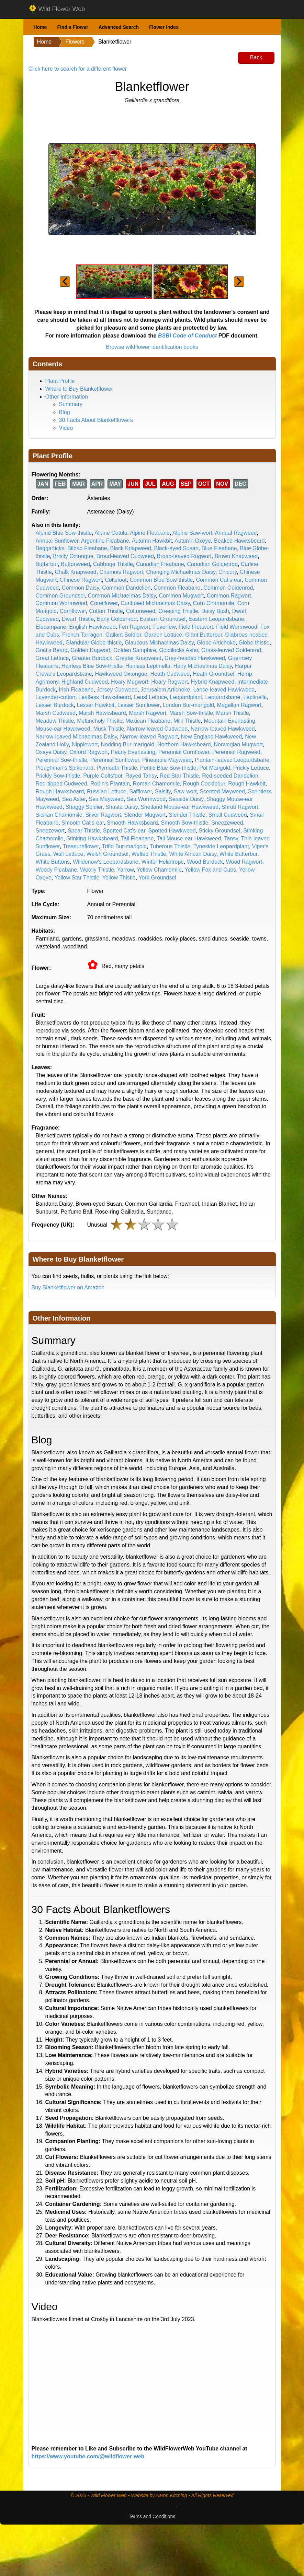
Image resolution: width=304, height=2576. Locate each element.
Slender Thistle (187, 815)
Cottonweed (140, 611)
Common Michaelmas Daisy (122, 596)
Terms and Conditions (152, 2516)
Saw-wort (185, 791)
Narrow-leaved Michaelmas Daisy (76, 737)
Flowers (75, 42)
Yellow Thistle (119, 878)
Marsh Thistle (232, 713)
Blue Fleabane (219, 548)
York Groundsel (157, 878)
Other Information (66, 397)
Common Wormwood (61, 603)
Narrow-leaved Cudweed (157, 729)
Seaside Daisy (186, 799)
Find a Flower (72, 27)
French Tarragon (82, 635)
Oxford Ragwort (88, 752)
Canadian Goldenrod (212, 564)
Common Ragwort (229, 596)
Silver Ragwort (103, 815)
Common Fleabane (177, 588)
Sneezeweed (227, 823)
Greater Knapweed (138, 658)
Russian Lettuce (106, 791)
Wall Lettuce (68, 854)
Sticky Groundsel (219, 831)
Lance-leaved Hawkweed (224, 690)
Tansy (231, 838)
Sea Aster (74, 799)
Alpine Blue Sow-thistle (64, 533)
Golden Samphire (134, 650)
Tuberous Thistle (170, 846)
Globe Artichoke (216, 643)
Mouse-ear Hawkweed (63, 729)
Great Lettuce (52, 658)
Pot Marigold (214, 768)
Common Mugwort (181, 596)
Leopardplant (186, 697)
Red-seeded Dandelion (230, 776)
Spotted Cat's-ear (124, 831)
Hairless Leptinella (147, 666)
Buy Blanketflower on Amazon (68, 1287)
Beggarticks (50, 548)
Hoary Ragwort (169, 682)
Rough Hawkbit (247, 784)
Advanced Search (119, 27)
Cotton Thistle (106, 611)
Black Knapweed (130, 548)
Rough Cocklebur (204, 784)
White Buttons (53, 862)
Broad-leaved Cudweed (125, 556)
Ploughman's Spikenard (65, 768)
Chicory (227, 572)
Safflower (141, 791)
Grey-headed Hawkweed (195, 658)
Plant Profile (60, 381)
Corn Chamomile (213, 603)
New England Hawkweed (211, 737)
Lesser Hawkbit (95, 705)
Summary (70, 404)
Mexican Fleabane (147, 721)
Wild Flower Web (57, 9)
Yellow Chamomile (159, 870)
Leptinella (255, 697)
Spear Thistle (84, 831)
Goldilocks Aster (178, 650)
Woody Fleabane (56, 870)
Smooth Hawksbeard (132, 823)
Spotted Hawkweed (172, 831)
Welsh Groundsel (107, 854)
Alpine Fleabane (150, 533)
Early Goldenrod (117, 619)
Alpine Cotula (110, 533)
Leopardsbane (222, 697)
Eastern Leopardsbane (216, 619)
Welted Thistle (149, 854)
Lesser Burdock (55, 705)
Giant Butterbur (203, 635)
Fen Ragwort (134, 627)
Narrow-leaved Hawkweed (223, 729)
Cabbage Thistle (113, 564)
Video (66, 428)
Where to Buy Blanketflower (79, 389)
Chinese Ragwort (81, 580)
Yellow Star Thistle (76, 878)
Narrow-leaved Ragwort (149, 737)
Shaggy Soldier (84, 807)
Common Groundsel (60, 596)
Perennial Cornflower (184, 752)
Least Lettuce (150, 697)
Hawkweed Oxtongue (121, 674)
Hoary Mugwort (129, 682)
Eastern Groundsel (162, 619)
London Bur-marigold (188, 705)
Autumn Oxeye (192, 541)
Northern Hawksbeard (184, 744)
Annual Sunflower (57, 541)
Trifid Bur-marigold (124, 846)
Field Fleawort (196, 627)
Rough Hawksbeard (60, 791)
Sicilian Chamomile (59, 815)
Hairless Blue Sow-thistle (91, 666)
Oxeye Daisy (51, 752)
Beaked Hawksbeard (239, 541)
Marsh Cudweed (56, 713)
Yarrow (125, 870)
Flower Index (164, 27)
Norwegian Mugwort (238, 744)
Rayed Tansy (141, 776)
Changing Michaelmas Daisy (180, 572)
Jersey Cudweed (117, 690)
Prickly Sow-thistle (58, 776)
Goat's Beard (52, 650)
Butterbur (47, 564)
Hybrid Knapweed (212, 682)
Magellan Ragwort (239, 705)
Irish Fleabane (76, 690)
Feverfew (164, 627)
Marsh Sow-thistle (191, 713)
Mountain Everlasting (229, 721)
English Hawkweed (92, 627)
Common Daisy (80, 588)
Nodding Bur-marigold (128, 744)
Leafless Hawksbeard (104, 697)
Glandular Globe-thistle (94, 643)
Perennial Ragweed (236, 752)
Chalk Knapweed (76, 572)
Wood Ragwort (244, 862)
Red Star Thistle (179, 776)
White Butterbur (238, 854)
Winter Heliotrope (163, 862)
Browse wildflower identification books (152, 347)
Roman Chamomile (156, 784)
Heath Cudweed (170, 674)
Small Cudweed (228, 815)
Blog (64, 412)
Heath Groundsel (213, 674)
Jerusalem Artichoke (165, 690)
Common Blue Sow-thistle (161, 580)
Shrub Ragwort (240, 807)
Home (40, 27)
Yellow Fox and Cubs (210, 870)
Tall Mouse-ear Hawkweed (189, 838)
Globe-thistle (254, 643)
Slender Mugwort (145, 815)
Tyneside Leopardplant (221, 846)
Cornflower (73, 611)
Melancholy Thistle (99, 721)
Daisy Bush (215, 611)
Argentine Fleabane (105, 541)
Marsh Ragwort (147, 713)
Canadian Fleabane (160, 564)
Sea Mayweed (106, 799)
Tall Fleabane (137, 838)
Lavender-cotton (56, 697)
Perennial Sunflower (114, 760)
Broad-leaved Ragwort (184, 556)
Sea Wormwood (146, 799)
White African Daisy (192, 854)
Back (256, 57)
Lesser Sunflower (138, 705)
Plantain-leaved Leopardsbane (232, 760)
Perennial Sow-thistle (61, 760)
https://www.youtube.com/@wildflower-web (88, 2456)
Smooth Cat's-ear (82, 823)
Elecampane (51, 627)
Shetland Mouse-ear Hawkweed (179, 807)
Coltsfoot (115, 580)
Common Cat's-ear (218, 580)
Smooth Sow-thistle (185, 823)
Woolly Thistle (97, 870)
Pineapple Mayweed (167, 760)
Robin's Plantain (110, 784)
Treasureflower (81, 846)
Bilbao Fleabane (87, 548)
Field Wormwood (236, 627)
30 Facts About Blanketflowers (96, 420)
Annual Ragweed (236, 533)
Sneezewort (50, 831)
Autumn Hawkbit (152, 541)
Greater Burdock (92, 658)
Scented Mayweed (222, 791)
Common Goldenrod (228, 588)
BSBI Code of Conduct (187, 336)
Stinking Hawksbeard (92, 838)
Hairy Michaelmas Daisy (202, 666)
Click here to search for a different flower (78, 69)
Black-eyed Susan (176, 548)
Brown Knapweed (236, 556)
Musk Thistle (108, 729)
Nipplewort (85, 744)
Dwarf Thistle (78, 619)
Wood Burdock (205, 862)
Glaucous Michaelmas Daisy (159, 643)
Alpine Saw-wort (192, 533)
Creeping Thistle (178, 611)
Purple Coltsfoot (102, 776)
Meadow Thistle (55, 721)
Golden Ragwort (90, 650)
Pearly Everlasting (133, 752)
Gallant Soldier (123, 635)
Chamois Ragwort (121, 572)
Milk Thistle (187, 721)
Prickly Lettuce (251, 768)
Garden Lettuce (163, 635)
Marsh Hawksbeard (102, 713)
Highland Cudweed (84, 682)
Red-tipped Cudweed (61, 784)
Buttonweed (75, 564)
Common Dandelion (126, 588)
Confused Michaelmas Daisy (155, 603)
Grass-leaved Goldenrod (231, 650)
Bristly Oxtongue (73, 556)
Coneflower (103, 603)
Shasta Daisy (121, 807)
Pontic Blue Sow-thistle (168, 768)
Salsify (163, 791)
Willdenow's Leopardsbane (105, 862)
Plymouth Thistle (117, 768)
